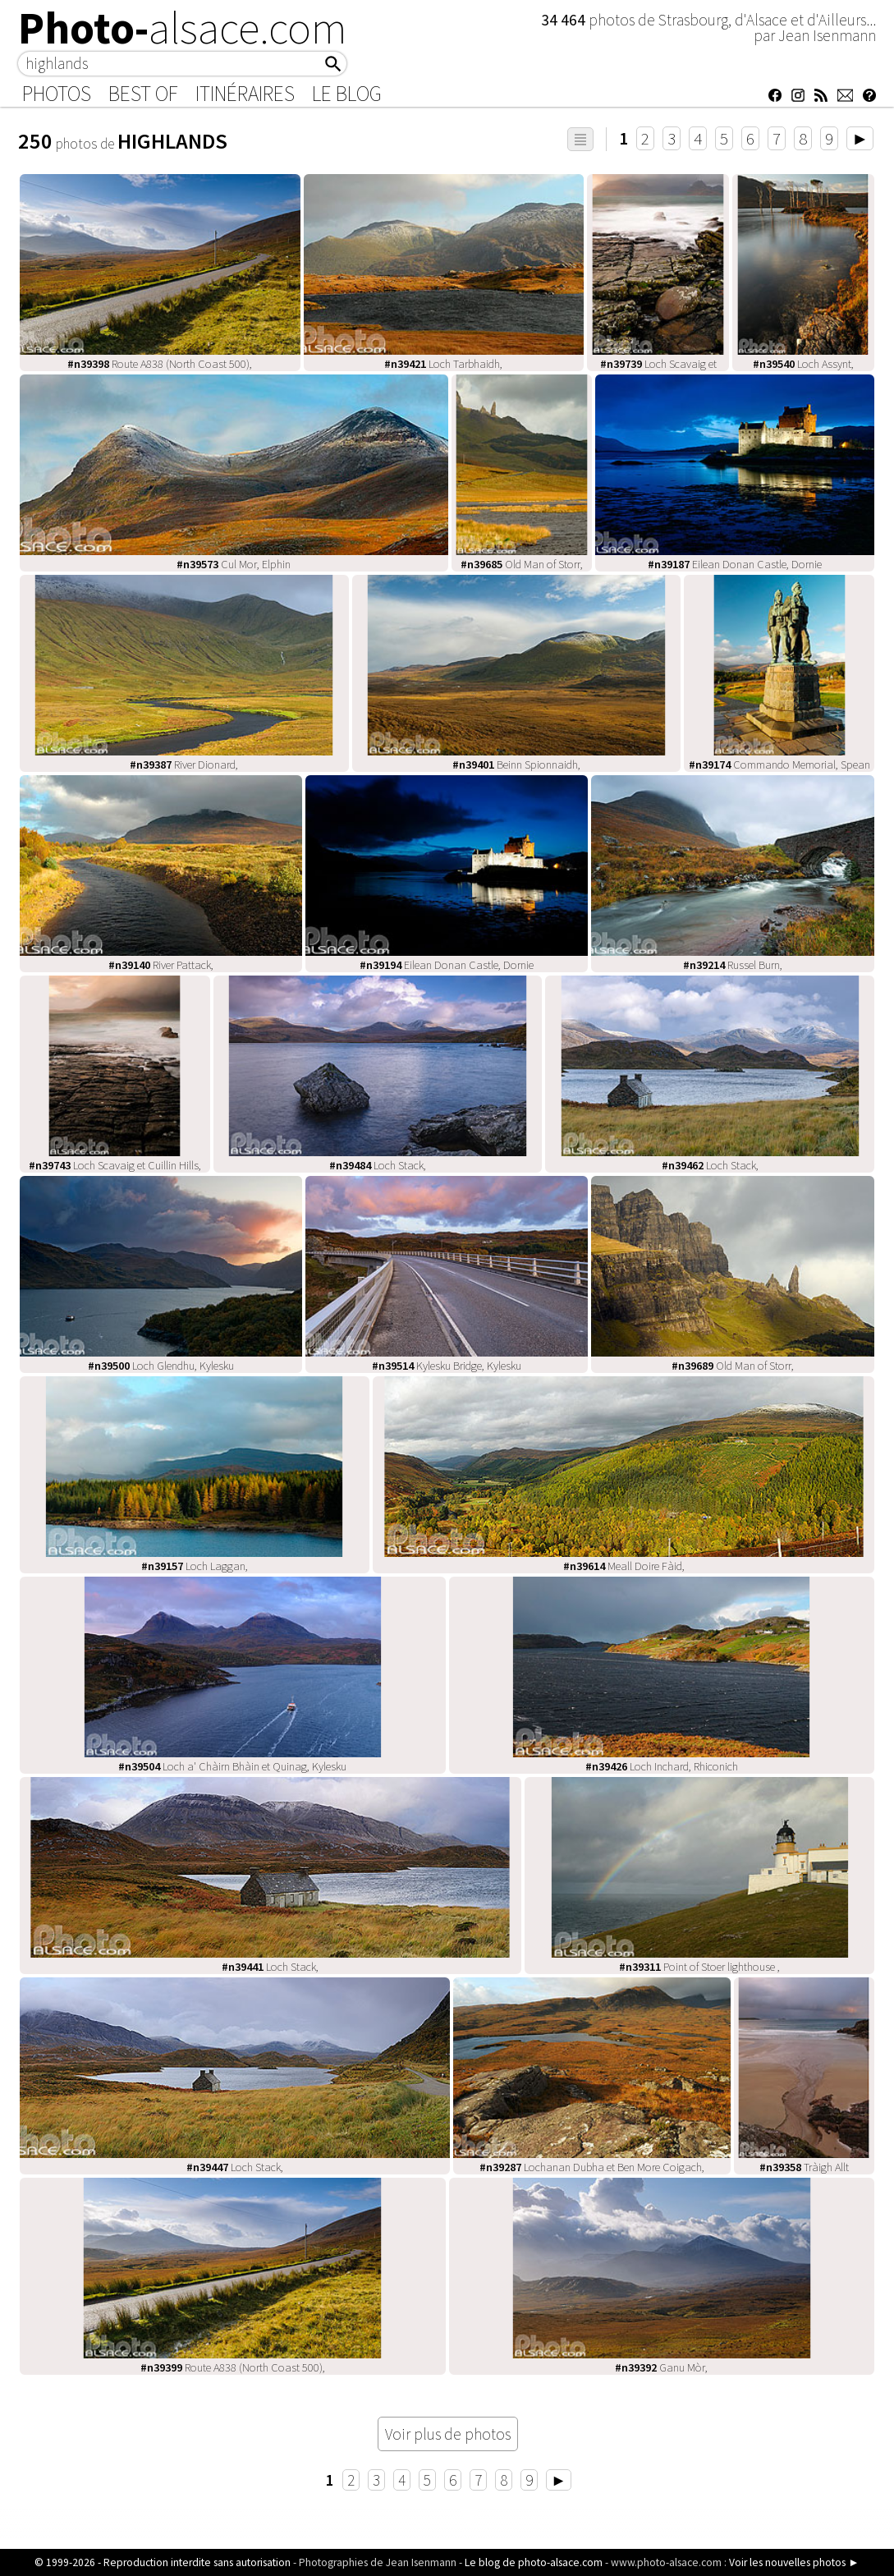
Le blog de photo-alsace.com (534, 2562)
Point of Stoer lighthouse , (699, 1966)
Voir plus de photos (448, 2434)
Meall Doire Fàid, (624, 1566)
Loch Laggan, (194, 1566)
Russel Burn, (732, 964)
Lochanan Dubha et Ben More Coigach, (591, 2167)
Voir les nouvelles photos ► (794, 2562)
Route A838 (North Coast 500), (159, 363)
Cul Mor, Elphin (234, 564)
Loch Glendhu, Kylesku (161, 1365)
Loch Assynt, (803, 363)
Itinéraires (245, 93)
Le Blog (347, 93)
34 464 (565, 20)
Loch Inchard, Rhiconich (661, 1766)
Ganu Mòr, (661, 2367)
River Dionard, (184, 764)
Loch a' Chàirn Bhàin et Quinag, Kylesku (232, 1766)
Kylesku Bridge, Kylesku (446, 1365)
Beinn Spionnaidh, (516, 764)
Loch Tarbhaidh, (443, 363)
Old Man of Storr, (522, 564)
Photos (56, 93)
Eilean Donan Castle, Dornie (735, 564)
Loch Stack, (377, 1165)
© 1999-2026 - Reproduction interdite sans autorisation (162, 2562)
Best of (143, 93)
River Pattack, (160, 964)
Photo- (182, 28)
